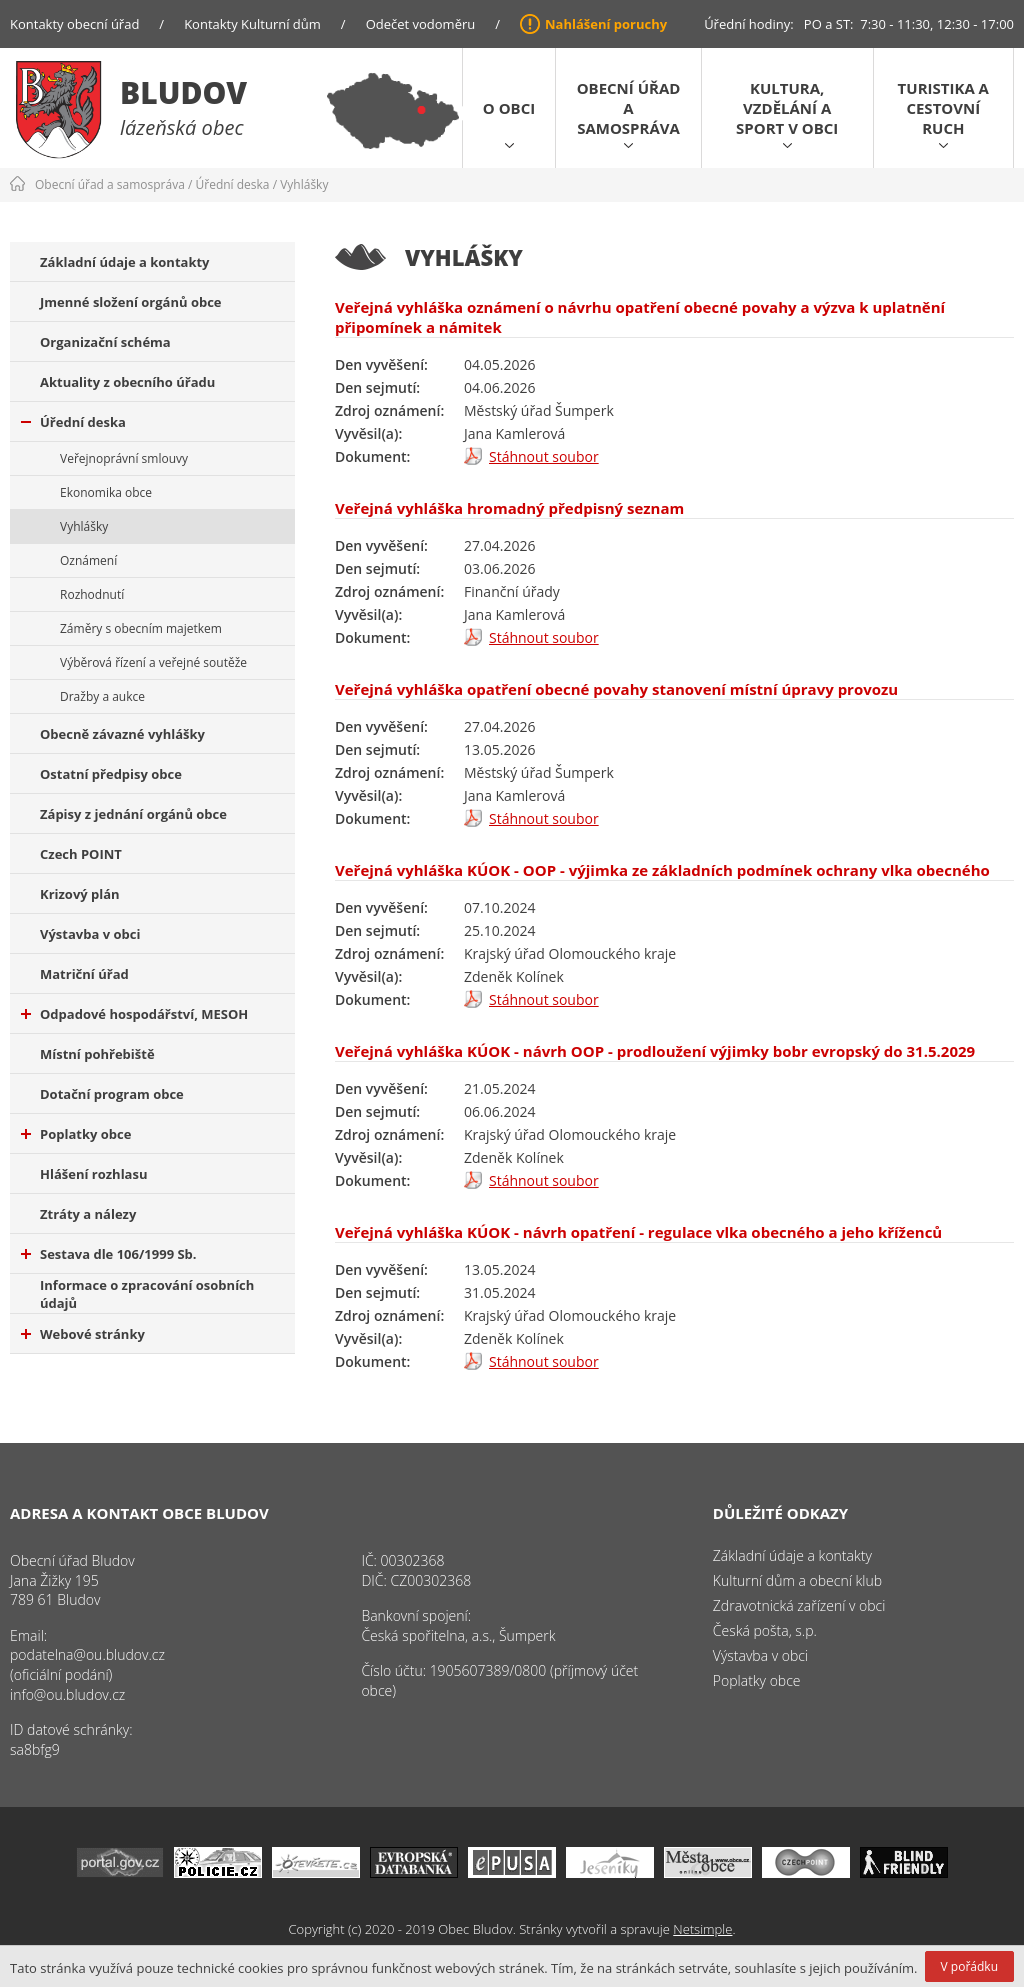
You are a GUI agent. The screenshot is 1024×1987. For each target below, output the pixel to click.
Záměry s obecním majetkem (141, 628)
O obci (509, 108)
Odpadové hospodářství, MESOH (134, 1014)
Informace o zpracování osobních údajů (147, 1294)
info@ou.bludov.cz (67, 1694)
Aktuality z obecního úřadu (127, 382)
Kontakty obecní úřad (74, 24)
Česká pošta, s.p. (765, 1630)
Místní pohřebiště (97, 1054)
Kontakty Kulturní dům (252, 24)
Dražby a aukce (102, 696)
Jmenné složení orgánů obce (131, 302)
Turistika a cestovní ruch (943, 108)
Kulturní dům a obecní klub (797, 1580)
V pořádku (969, 1966)
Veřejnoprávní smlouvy (124, 458)
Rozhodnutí (92, 594)
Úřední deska (233, 184)
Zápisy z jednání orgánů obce (133, 814)
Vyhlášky (304, 184)
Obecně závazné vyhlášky (122, 734)
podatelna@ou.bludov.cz (87, 1654)
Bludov (183, 92)
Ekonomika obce (106, 492)
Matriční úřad (84, 974)
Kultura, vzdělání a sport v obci (787, 108)
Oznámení (88, 560)
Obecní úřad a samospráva (629, 108)
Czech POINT (81, 854)
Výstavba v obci (90, 934)
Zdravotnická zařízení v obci (799, 1605)
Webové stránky (83, 1334)
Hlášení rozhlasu (93, 1174)
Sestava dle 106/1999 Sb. (109, 1254)
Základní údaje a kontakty (125, 262)
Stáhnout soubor (544, 456)
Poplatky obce (76, 1134)
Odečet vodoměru (421, 24)
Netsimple (702, 1929)
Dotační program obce (112, 1094)
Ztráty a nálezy (88, 1214)
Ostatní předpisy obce (111, 774)
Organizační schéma (105, 342)
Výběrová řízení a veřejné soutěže (153, 662)
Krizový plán (80, 894)
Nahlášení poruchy (606, 24)
